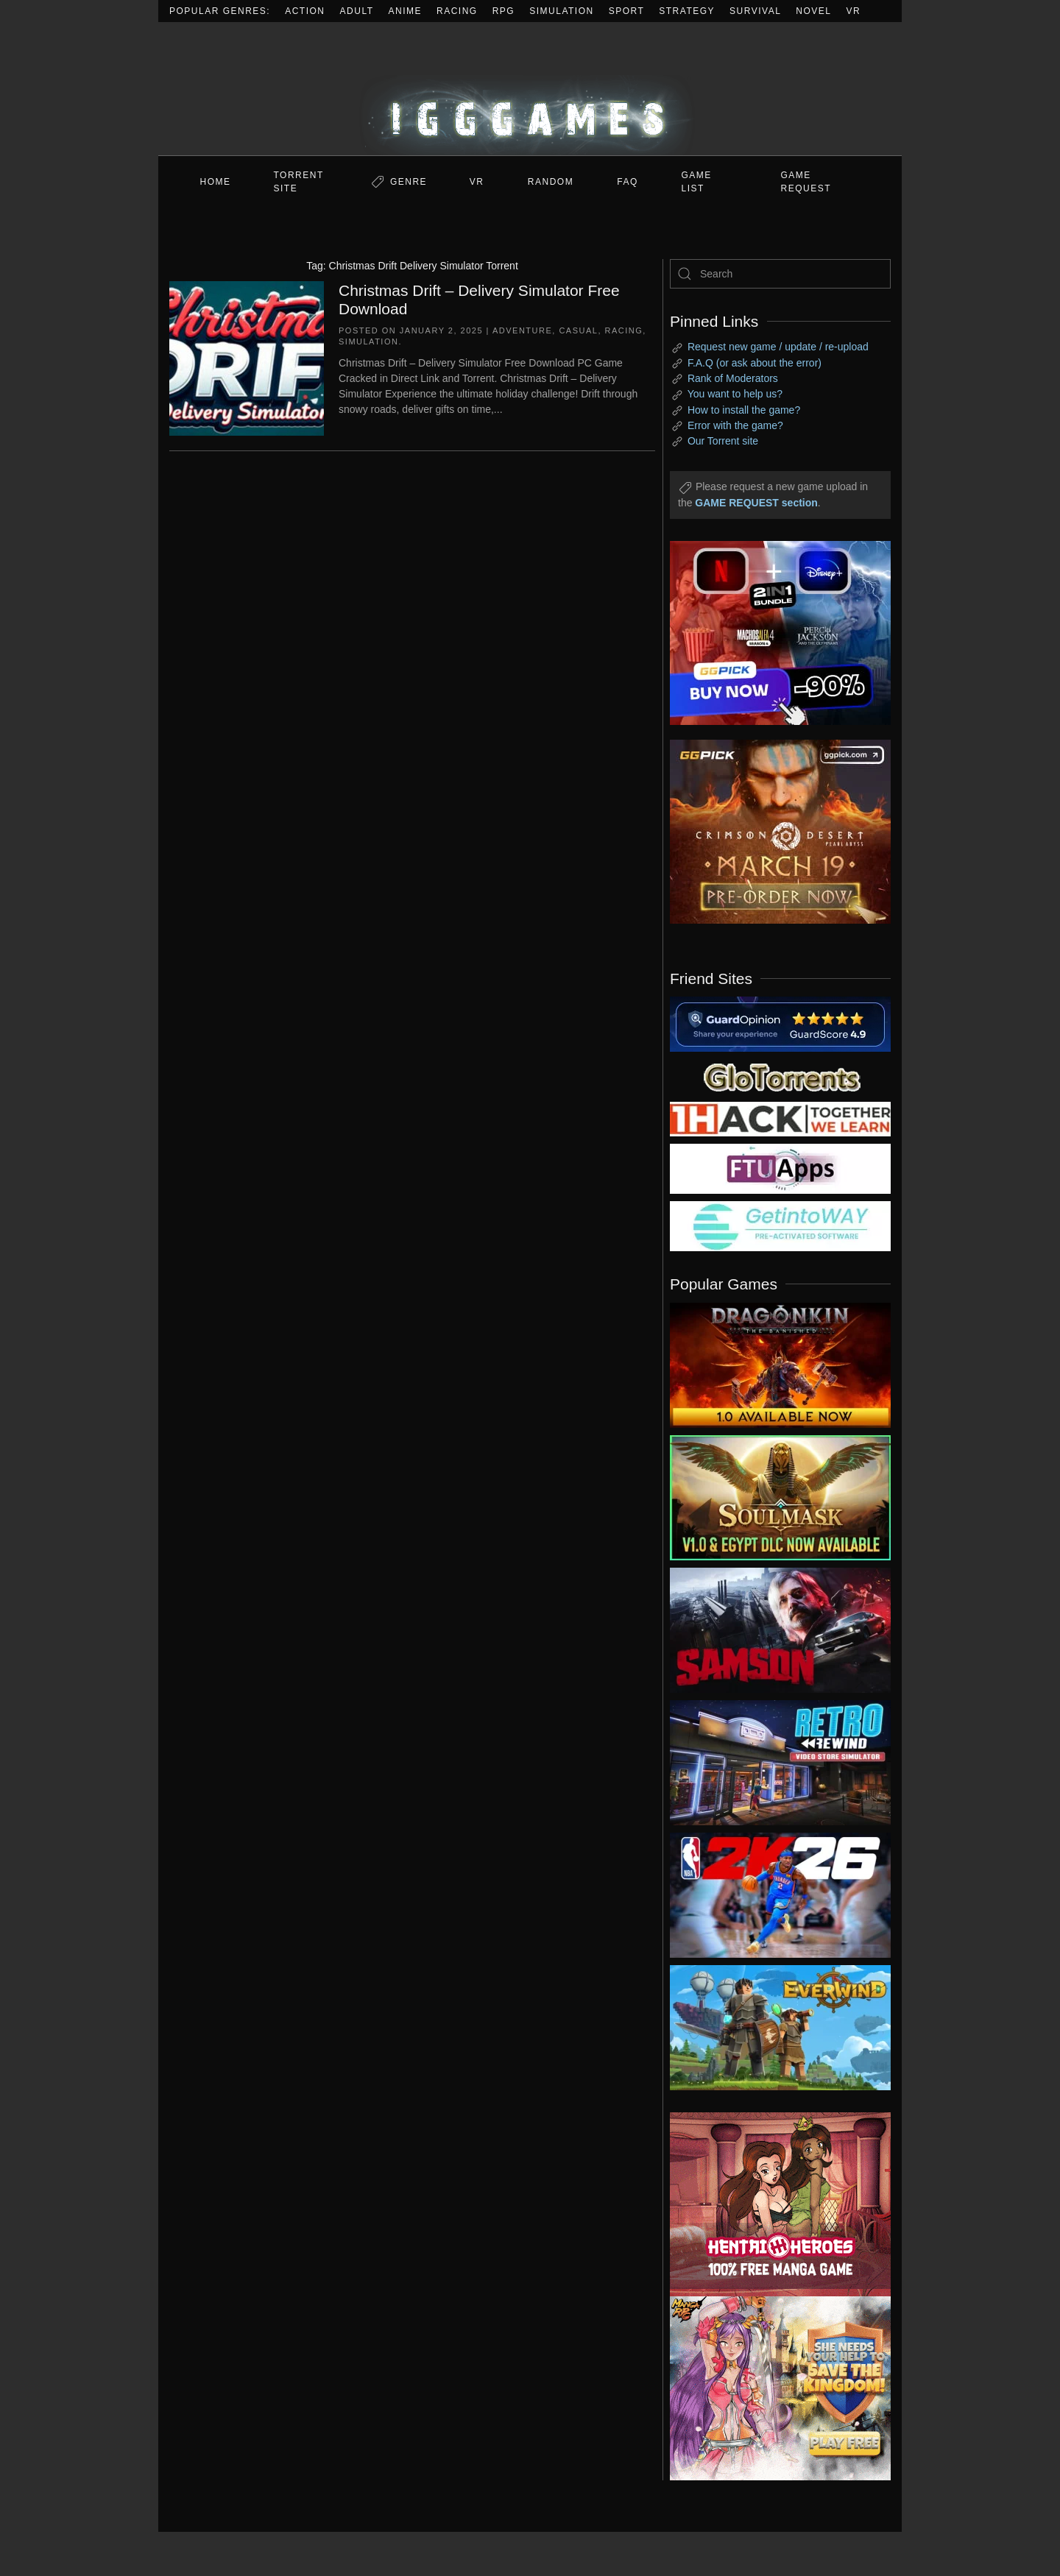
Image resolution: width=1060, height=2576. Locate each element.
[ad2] (773, 2204)
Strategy (687, 11)
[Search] (780, 274)
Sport (627, 11)
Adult (357, 11)
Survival (755, 11)
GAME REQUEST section (756, 503)
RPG (503, 11)
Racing (457, 11)
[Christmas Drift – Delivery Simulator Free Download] (246, 357)
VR (854, 11)
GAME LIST (697, 182)
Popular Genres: (219, 11)
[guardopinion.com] (780, 1023)
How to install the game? (744, 410)
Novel (813, 11)
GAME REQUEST (806, 182)
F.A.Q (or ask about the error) (755, 363)
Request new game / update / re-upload (778, 347)
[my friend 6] (780, 1168)
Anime (406, 11)
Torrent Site (299, 182)
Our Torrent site (723, 441)
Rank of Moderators (733, 378)
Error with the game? (735, 425)
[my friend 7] (780, 1225)
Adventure (522, 330)
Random (550, 182)
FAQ (627, 182)
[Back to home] (530, 88)
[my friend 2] (780, 1076)
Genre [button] (408, 182)
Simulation (561, 11)
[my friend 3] (780, 1118)
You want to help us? (735, 394)
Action (305, 11)
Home (215, 182)
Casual (578, 330)
